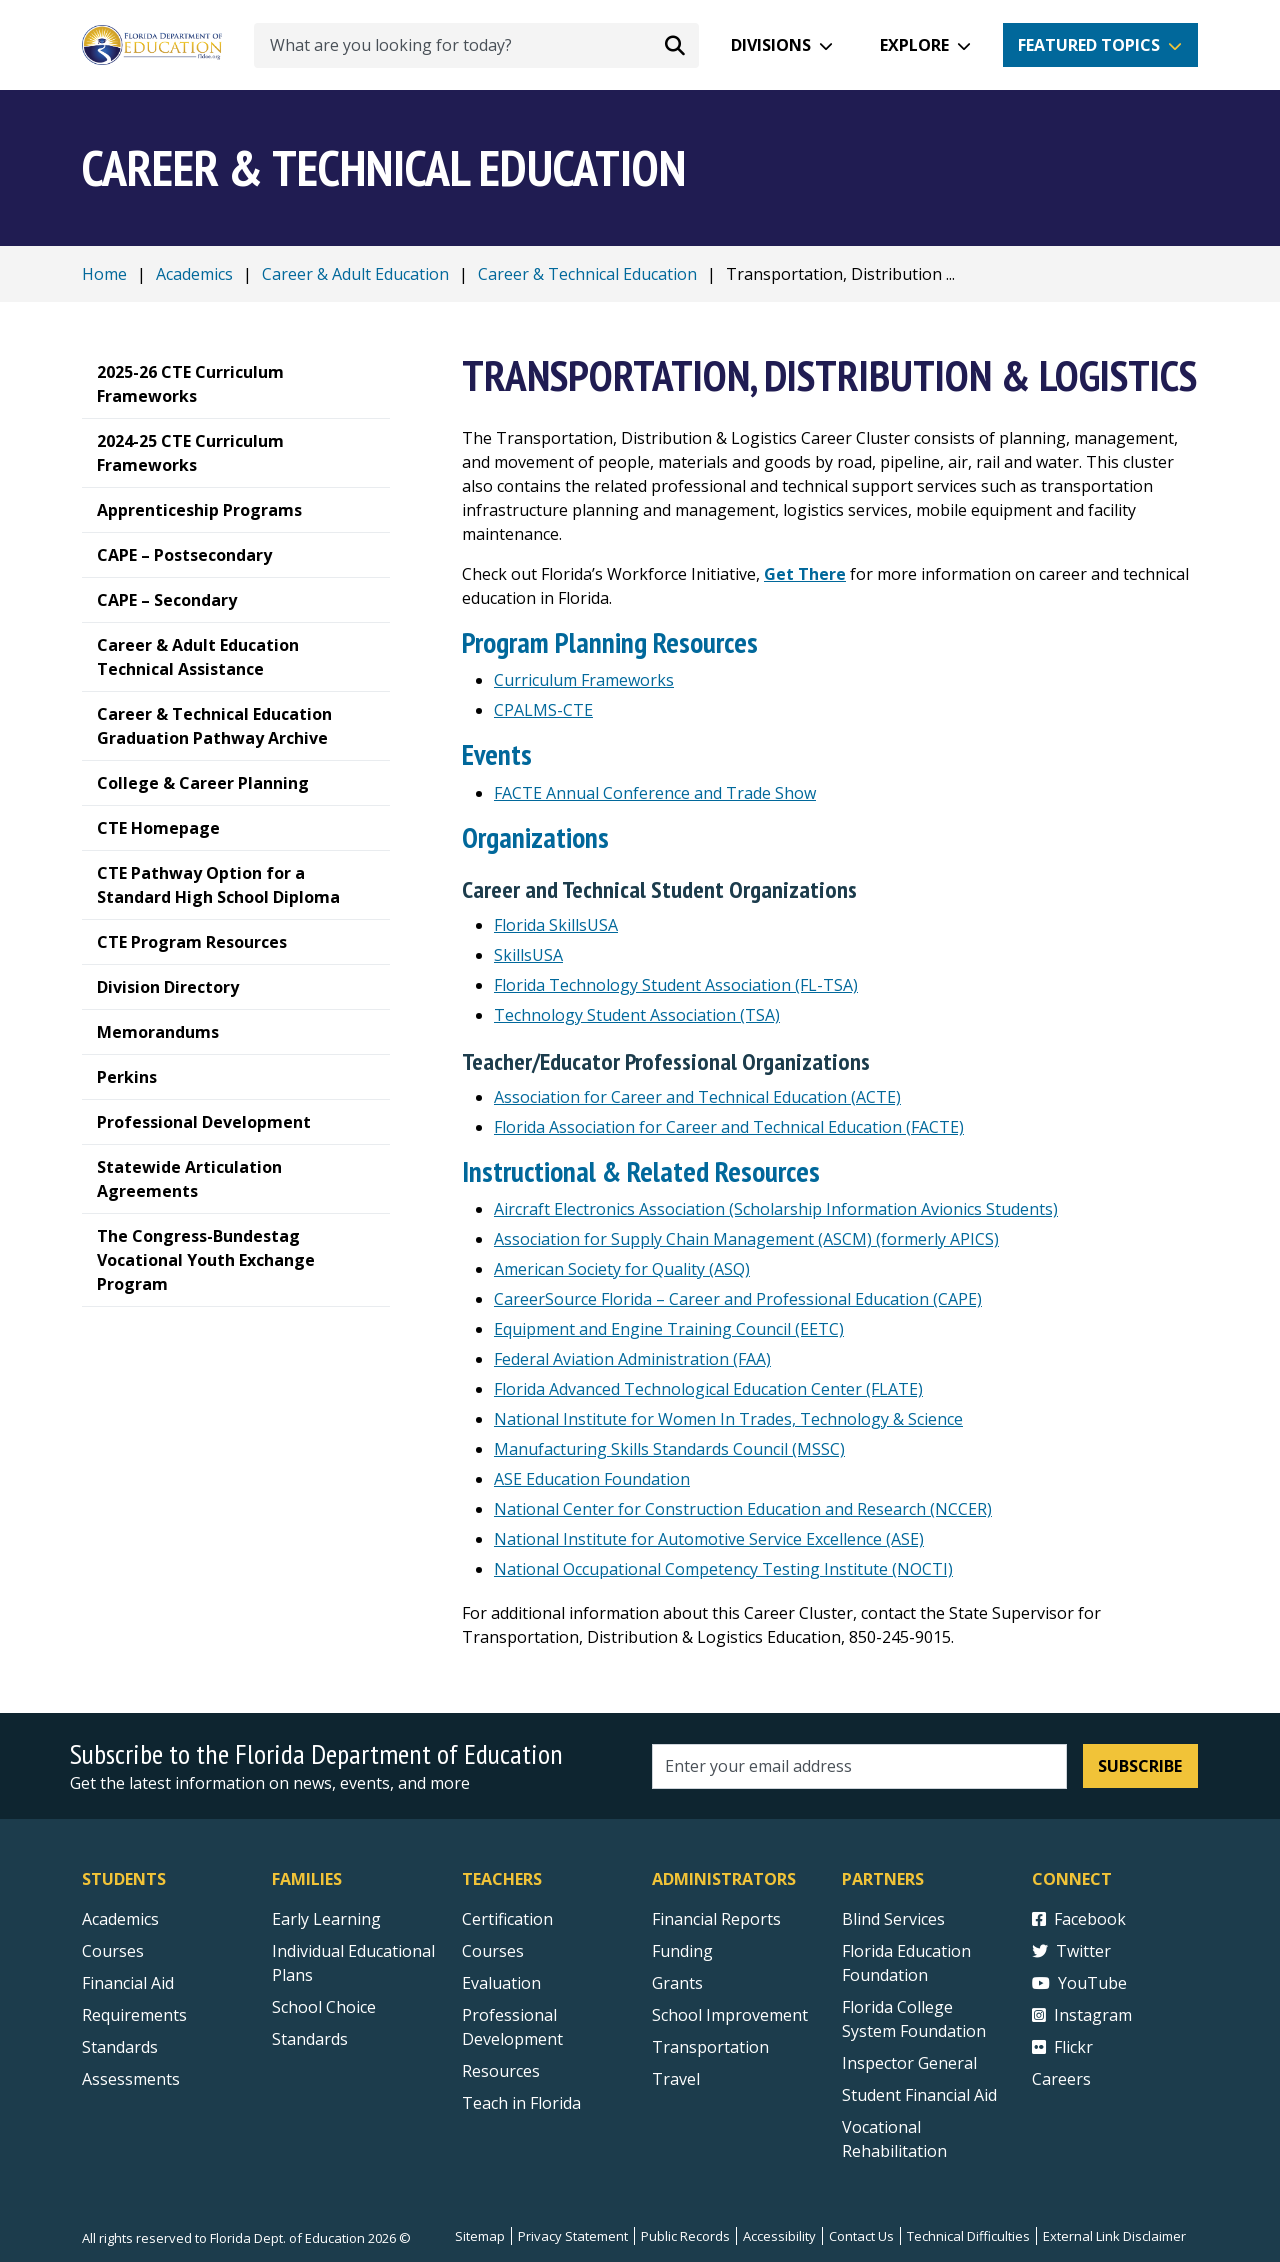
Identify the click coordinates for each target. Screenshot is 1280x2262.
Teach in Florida (521, 2103)
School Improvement (730, 2015)
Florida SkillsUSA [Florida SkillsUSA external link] (556, 925)
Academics (194, 274)
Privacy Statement (573, 2236)
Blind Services (893, 1919)
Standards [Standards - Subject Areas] (120, 2047)
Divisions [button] (771, 45)
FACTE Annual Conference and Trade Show (655, 793)
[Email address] (859, 1766)
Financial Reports (716, 1919)
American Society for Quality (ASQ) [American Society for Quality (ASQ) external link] (622, 1269)
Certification (507, 1919)
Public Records (685, 2236)
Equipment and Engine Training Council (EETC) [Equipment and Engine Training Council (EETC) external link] (669, 1329)
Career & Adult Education (355, 274)
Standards (310, 2039)
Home (104, 274)
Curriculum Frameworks (584, 680)
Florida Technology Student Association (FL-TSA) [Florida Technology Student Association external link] (676, 985)
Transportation (710, 2047)
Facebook (1079, 1919)
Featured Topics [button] (1089, 45)
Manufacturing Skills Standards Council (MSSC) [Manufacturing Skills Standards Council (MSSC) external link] (669, 1449)
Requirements (134, 2015)
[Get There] (805, 574)
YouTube (1079, 1983)
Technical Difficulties (968, 2236)
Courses (113, 1951)
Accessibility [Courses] (779, 2236)
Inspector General (909, 2063)
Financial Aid (128, 1983)
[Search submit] (675, 45)
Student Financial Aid (919, 2095)
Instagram (1082, 2015)
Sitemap (480, 2236)
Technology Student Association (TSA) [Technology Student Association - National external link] (637, 1015)
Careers (1061, 2079)
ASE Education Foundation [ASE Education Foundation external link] (592, 1479)
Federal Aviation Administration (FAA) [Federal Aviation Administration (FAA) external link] (632, 1359)
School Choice (324, 2007)
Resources (501, 2071)
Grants (677, 1983)
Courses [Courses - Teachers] (493, 1951)
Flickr (1062, 2047)
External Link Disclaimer (1114, 2236)
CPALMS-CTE (543, 710)
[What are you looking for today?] (476, 45)
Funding (682, 1951)
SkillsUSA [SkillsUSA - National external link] (528, 955)
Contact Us (861, 2236)
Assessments (131, 2079)
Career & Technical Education (587, 274)
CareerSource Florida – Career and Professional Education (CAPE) (738, 1299)
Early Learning (326, 1919)
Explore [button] (914, 45)
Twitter (1071, 1951)
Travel (676, 2079)
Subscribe (1140, 1766)
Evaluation (501, 1983)
